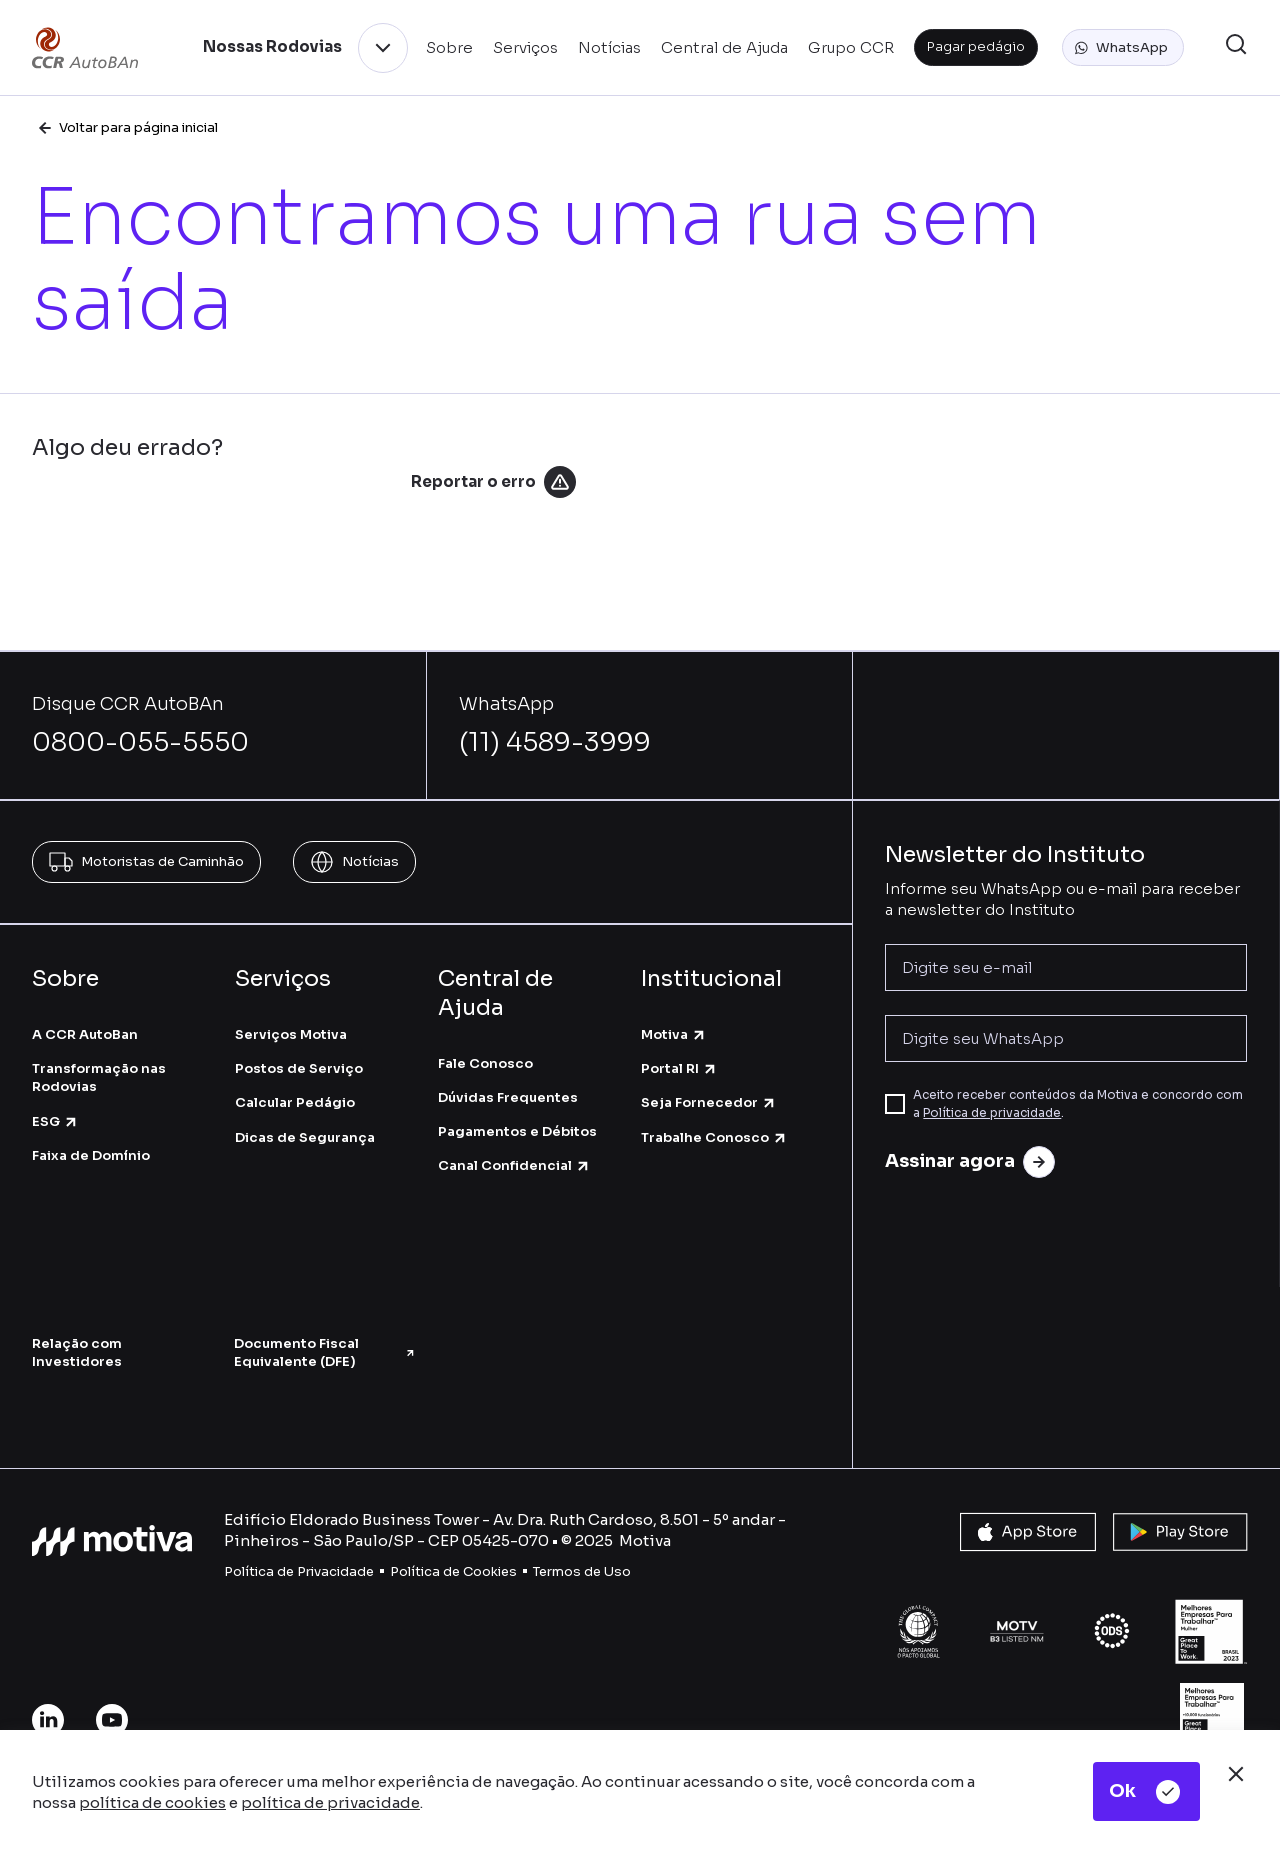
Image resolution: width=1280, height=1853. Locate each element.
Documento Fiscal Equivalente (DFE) (325, 1352)
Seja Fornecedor (709, 1102)
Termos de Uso (582, 1571)
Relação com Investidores (77, 1352)
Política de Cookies (453, 1571)
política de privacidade (330, 1802)
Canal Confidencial (514, 1165)
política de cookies (152, 1802)
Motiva (674, 1034)
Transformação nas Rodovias (99, 1077)
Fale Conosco (485, 1063)
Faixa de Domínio (91, 1155)
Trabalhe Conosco (714, 1137)
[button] (1123, 48)
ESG (55, 1121)
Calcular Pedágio (295, 1102)
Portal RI (679, 1068)
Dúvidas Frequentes (508, 1097)
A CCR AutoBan (85, 1034)
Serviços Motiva (291, 1034)
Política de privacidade (992, 1112)
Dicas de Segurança (305, 1137)
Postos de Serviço (299, 1068)
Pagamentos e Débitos (517, 1131)
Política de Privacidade (299, 1571)
